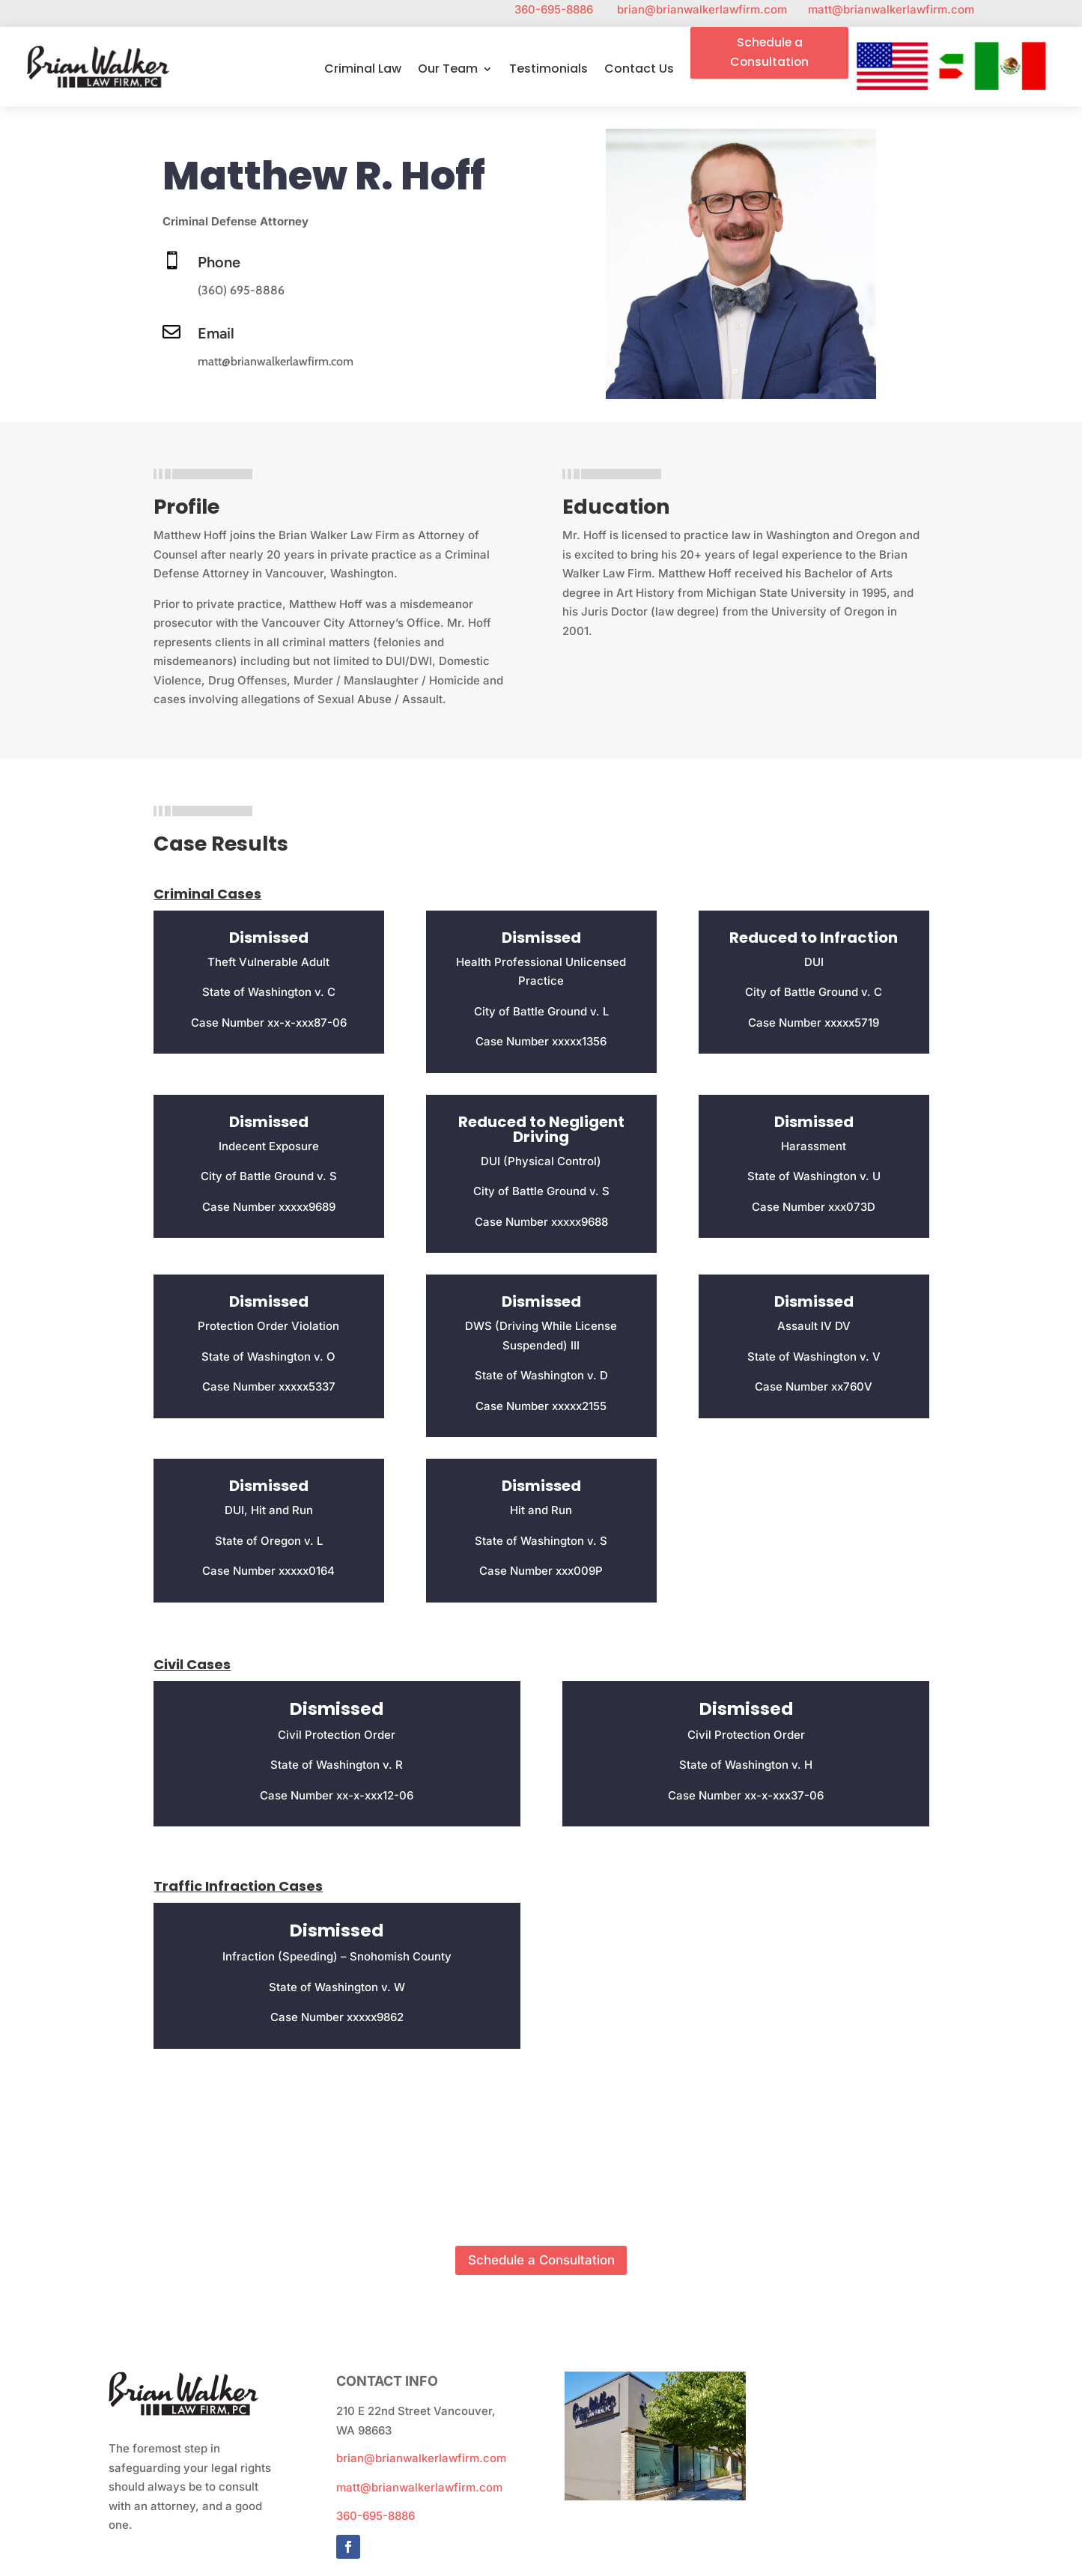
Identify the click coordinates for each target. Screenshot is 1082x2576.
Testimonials (547, 71)
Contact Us (637, 71)
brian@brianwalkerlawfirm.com (712, 9)
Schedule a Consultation (769, 53)
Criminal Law (361, 71)
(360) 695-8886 (241, 292)
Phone (219, 264)
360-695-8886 (565, 9)
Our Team (446, 71)
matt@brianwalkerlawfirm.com (891, 9)
